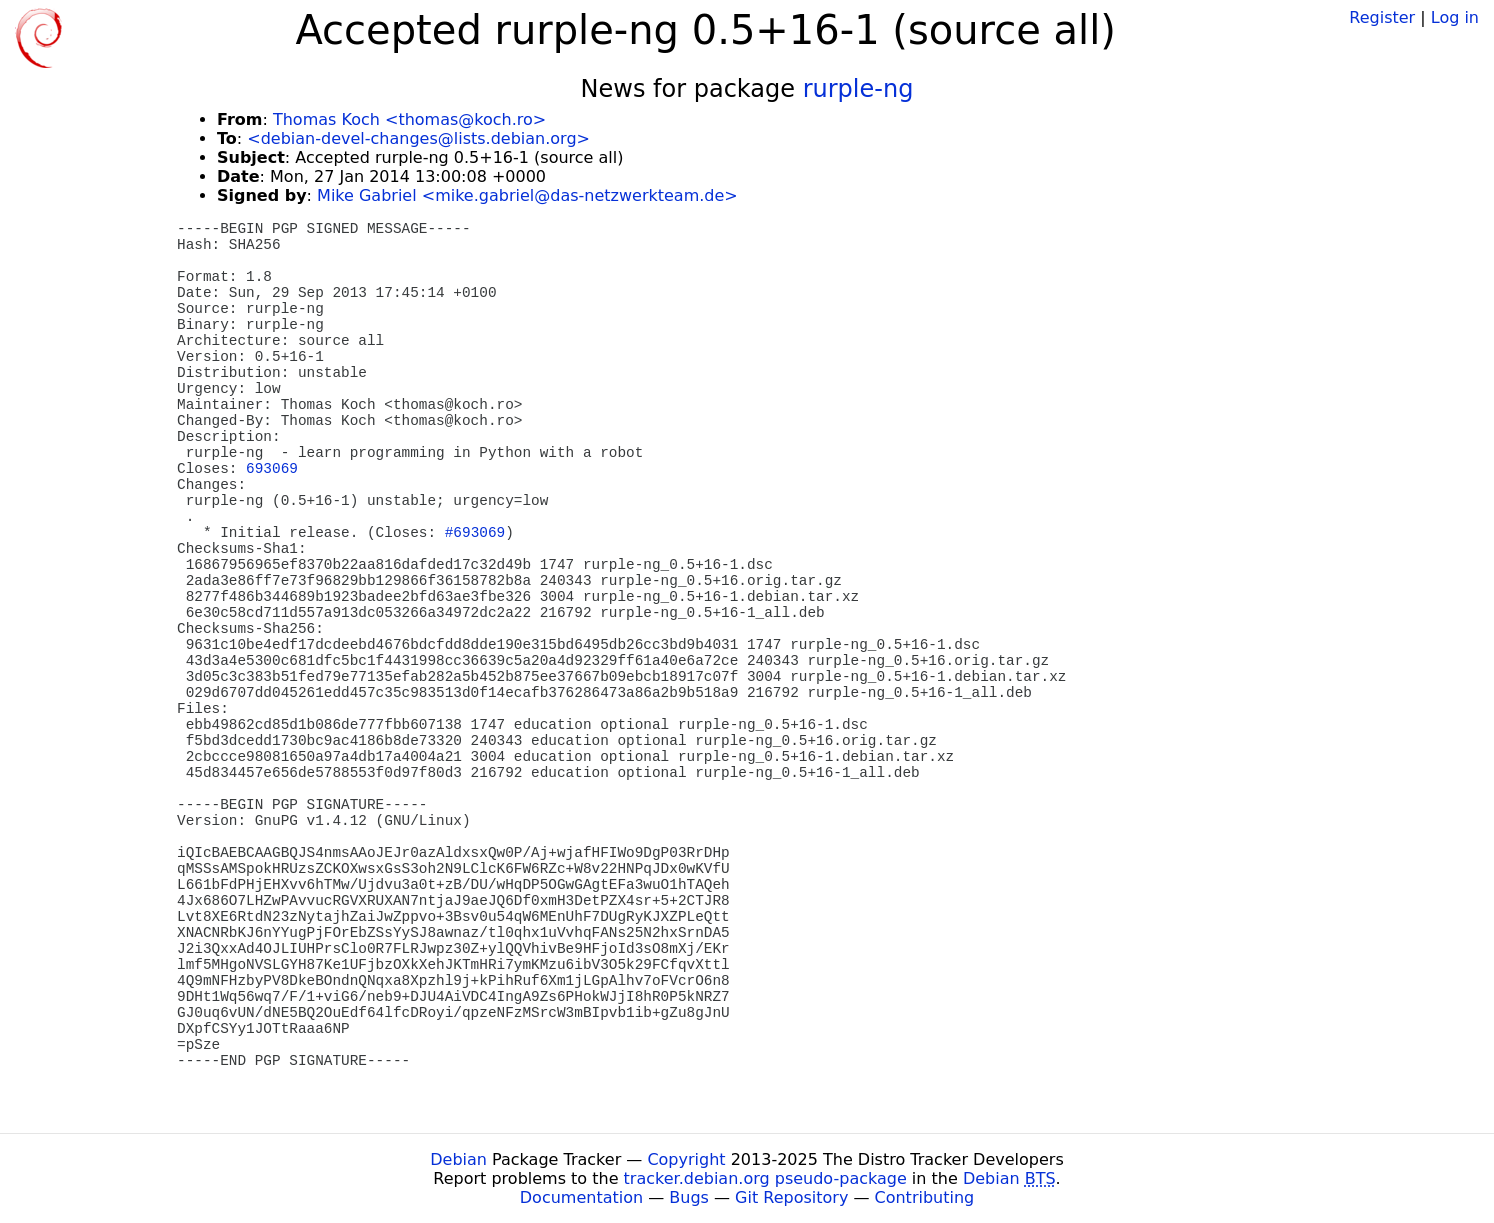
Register (1382, 17)
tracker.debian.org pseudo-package (765, 1178)
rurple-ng (858, 89)
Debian (458, 1159)
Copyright (686, 1159)
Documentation (581, 1197)
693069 (272, 469)
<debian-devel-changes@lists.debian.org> (418, 138)
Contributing (925, 1197)
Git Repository (791, 1197)
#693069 (475, 533)
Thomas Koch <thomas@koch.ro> (409, 119)
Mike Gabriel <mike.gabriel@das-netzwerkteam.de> (527, 195)
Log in (1455, 17)
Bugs (689, 1197)
